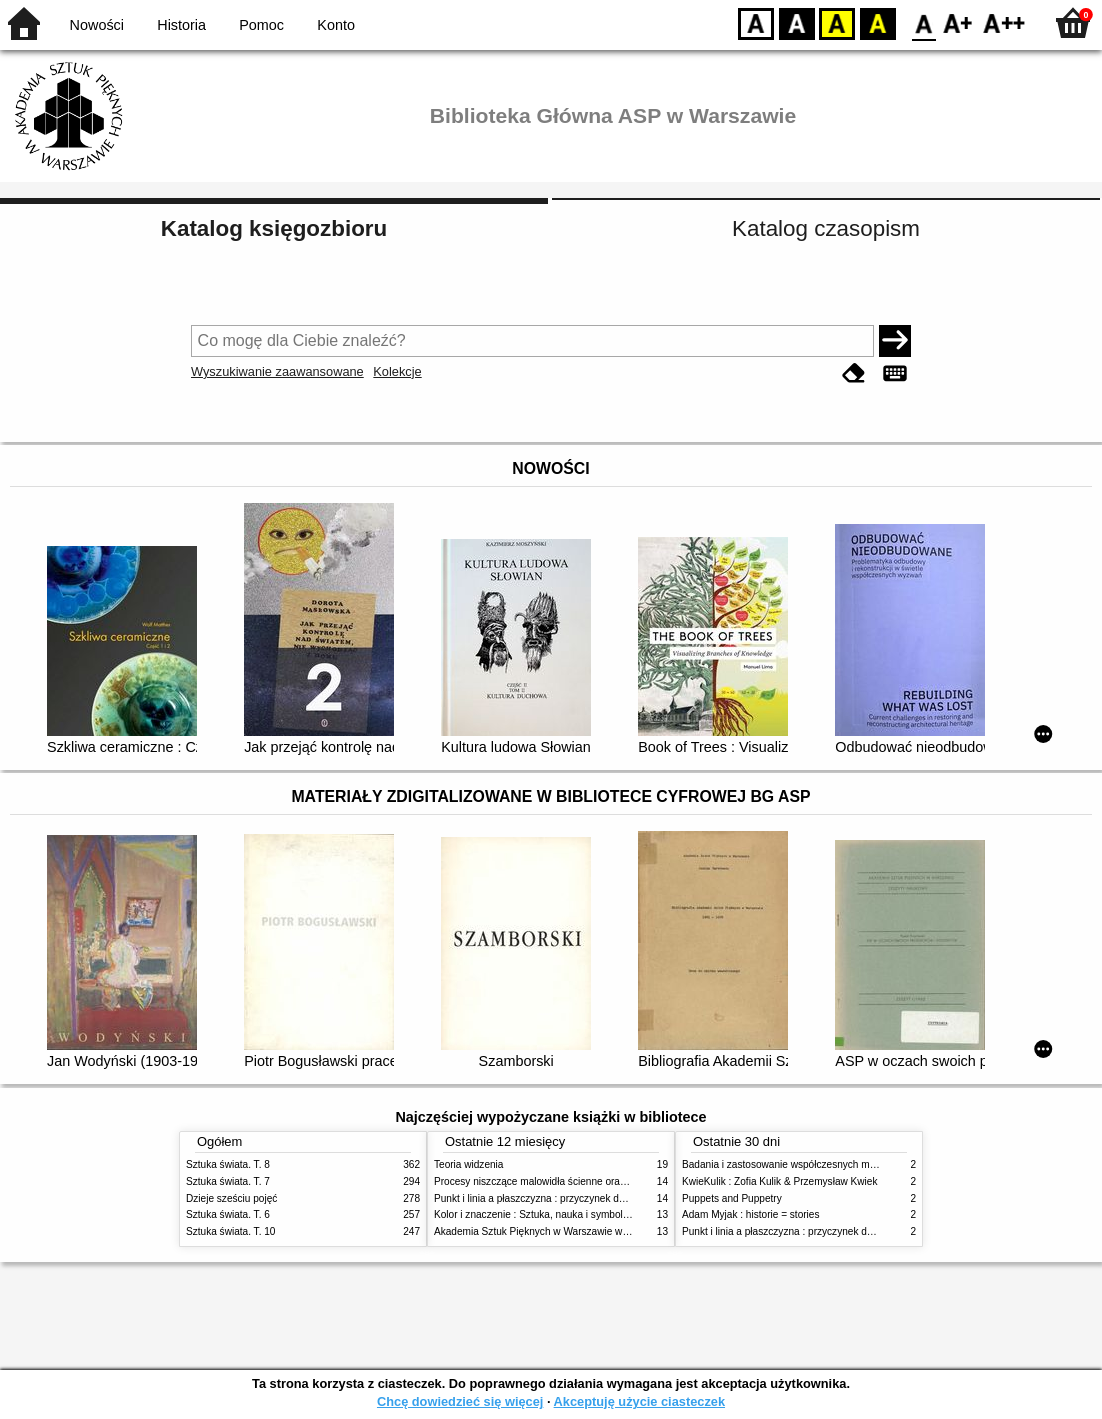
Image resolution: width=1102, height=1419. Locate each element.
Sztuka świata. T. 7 (228, 1181)
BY (877, 22)
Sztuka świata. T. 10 (230, 1231)
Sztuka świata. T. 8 (228, 1164)
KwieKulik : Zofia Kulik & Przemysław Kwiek (779, 1181)
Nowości (97, 25)
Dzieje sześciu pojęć (231, 1198)
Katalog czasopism (826, 228)
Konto (336, 25)
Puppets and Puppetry (732, 1198)
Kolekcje (397, 371)
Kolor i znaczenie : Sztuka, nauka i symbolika (535, 1214)
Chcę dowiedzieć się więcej (460, 1401)
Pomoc (261, 25)
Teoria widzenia (468, 1164)
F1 (958, 22)
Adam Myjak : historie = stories (751, 1214)
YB (836, 22)
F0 (923, 22)
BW (797, 22)
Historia (181, 25)
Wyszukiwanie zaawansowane (277, 371)
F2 (1004, 22)
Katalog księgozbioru (274, 228)
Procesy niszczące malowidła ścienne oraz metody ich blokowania (582, 1181)
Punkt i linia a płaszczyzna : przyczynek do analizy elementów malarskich (597, 1198)
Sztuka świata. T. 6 (228, 1214)
